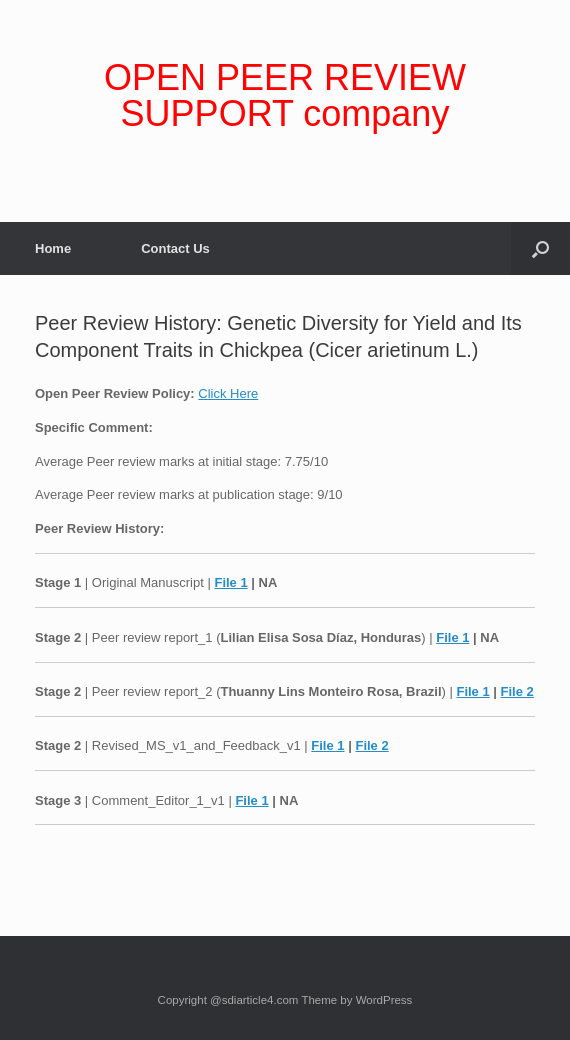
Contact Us (175, 248)
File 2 (517, 691)
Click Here (228, 393)
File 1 (230, 582)
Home (53, 248)
